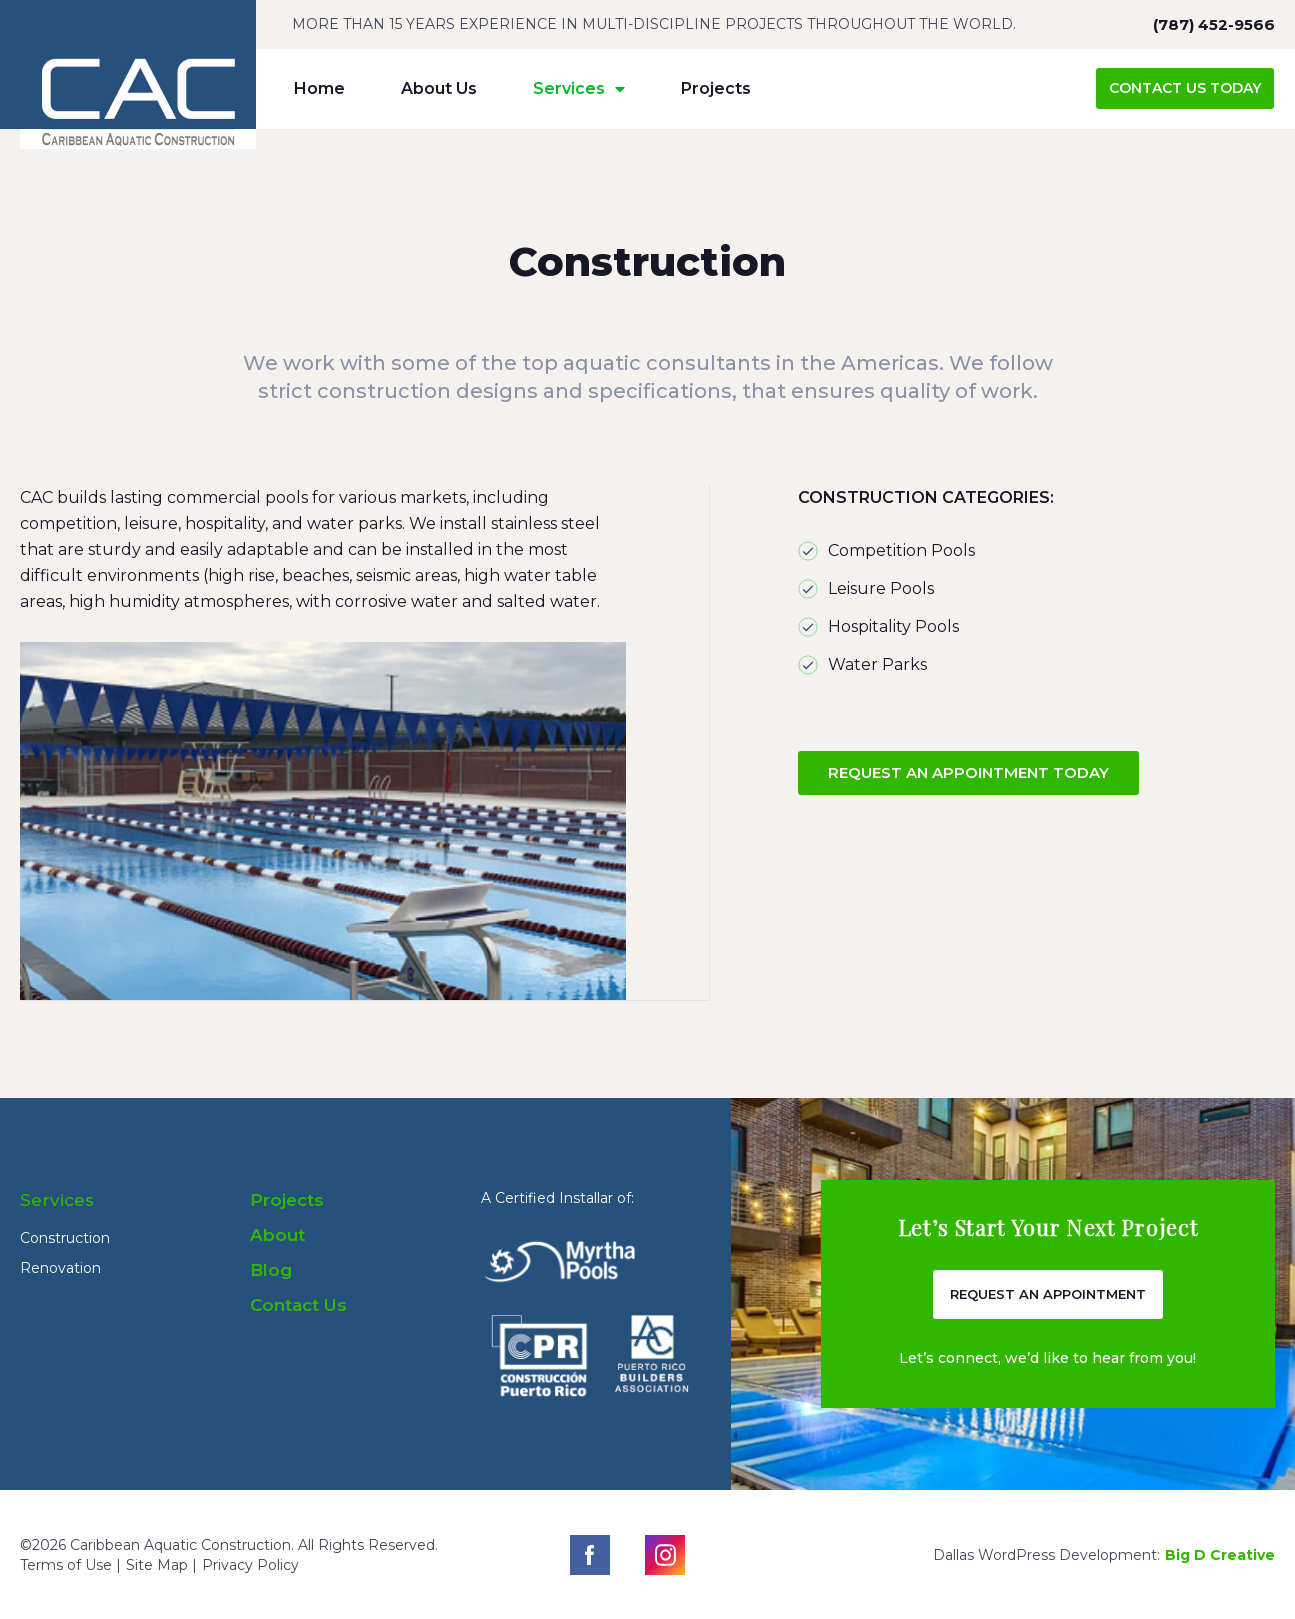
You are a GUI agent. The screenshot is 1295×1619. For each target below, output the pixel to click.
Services (579, 89)
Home (319, 88)
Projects (716, 88)
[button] (1185, 88)
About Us (439, 88)
